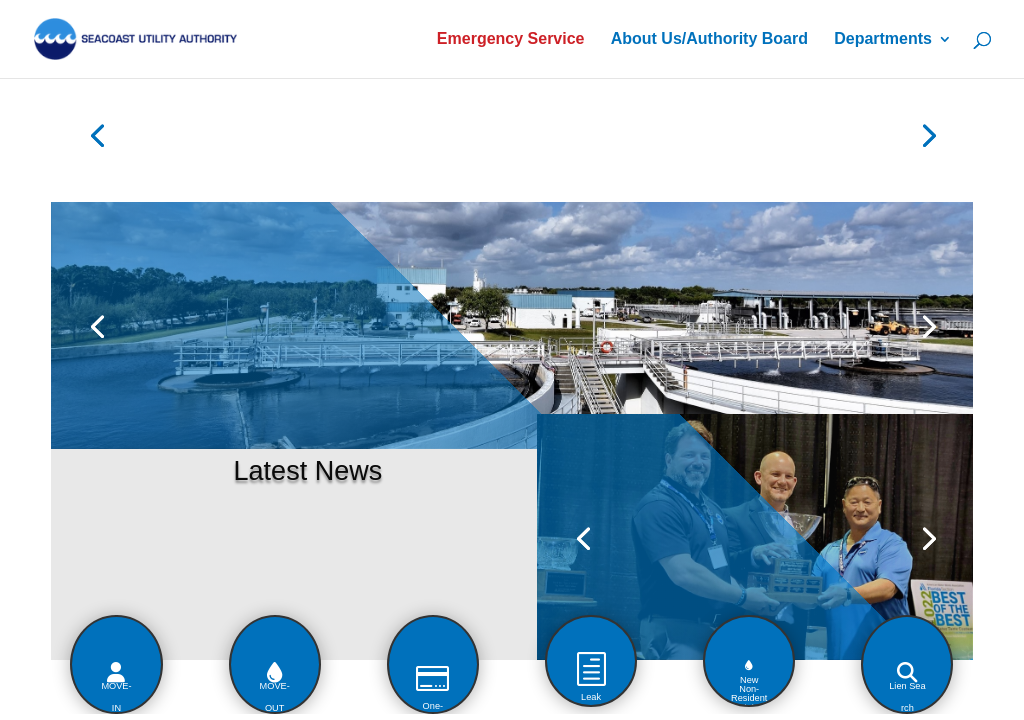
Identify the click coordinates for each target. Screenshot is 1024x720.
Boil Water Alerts (611, 138)
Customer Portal (270, 138)
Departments (883, 39)
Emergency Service (511, 39)
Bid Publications (780, 138)
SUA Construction (443, 138)
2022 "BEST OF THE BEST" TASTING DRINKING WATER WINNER (654, 450)
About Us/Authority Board (709, 39)
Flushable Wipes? (251, 247)
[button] (472, 632)
